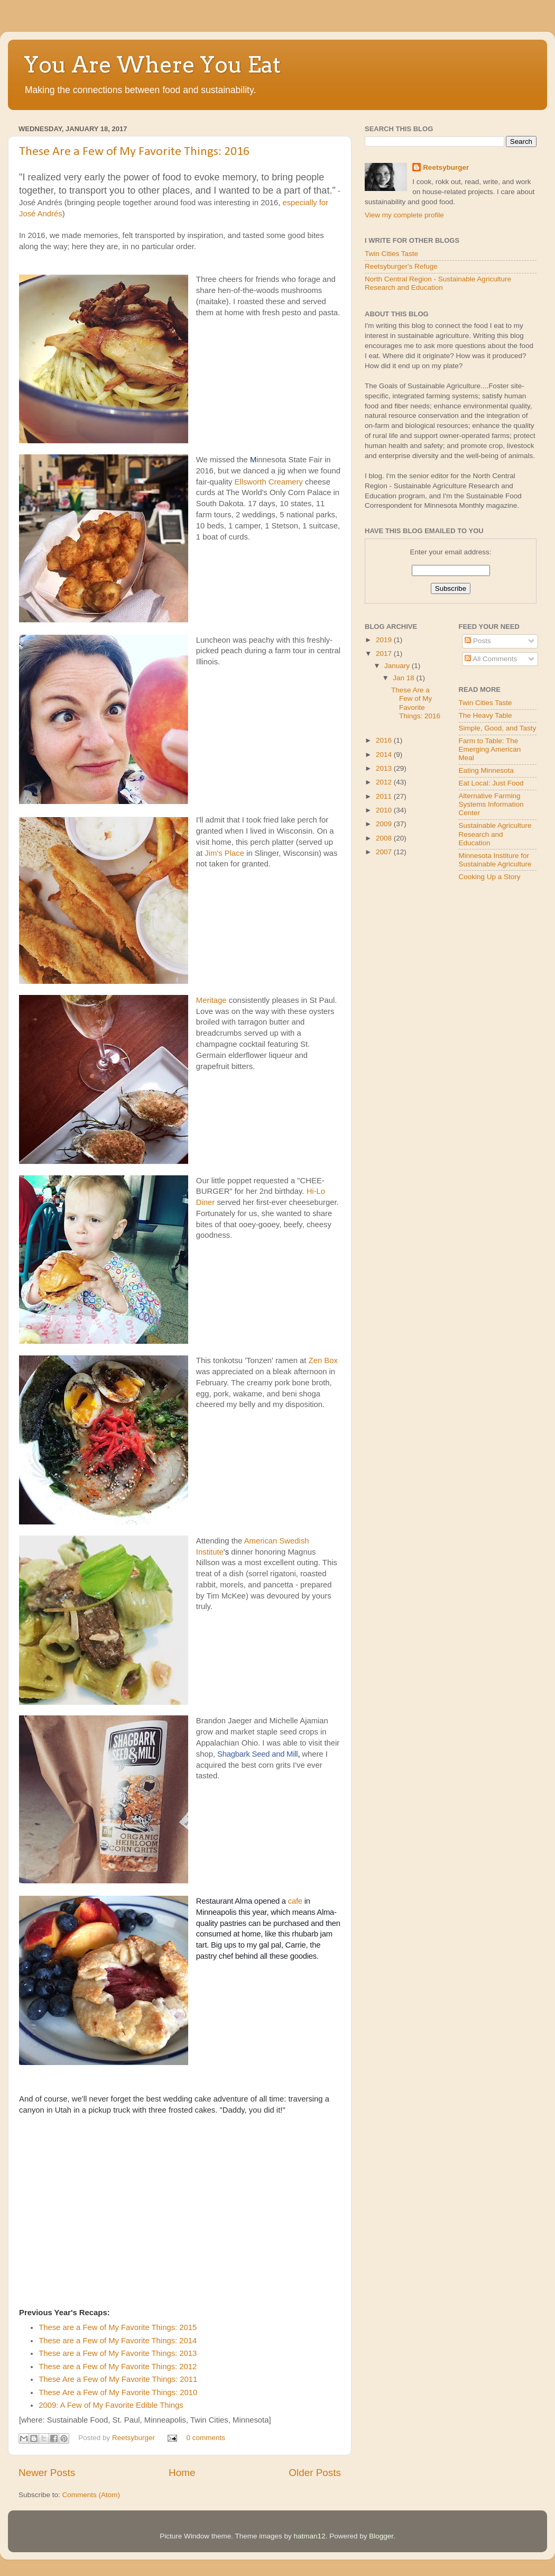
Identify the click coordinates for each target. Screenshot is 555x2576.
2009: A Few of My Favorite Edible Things (111, 2405)
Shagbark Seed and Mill (257, 1754)
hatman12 (310, 2536)
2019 (385, 640)
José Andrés (40, 213)
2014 (385, 755)
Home (182, 2472)
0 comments (205, 2438)
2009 (385, 824)
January (398, 666)
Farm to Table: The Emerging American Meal (490, 749)
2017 (385, 653)
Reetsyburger (134, 2438)
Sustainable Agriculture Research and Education (495, 833)
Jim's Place (224, 853)
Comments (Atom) (91, 2495)
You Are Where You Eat (152, 64)
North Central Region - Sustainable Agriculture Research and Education (438, 283)
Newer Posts (46, 2472)
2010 (385, 810)
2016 (385, 740)
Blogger (381, 2536)
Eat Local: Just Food (491, 783)
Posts (478, 641)
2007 (385, 852)
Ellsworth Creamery (268, 482)
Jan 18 (404, 678)
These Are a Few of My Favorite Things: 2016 (134, 151)
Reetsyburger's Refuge (401, 266)
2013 (385, 768)
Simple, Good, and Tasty (497, 728)
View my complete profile (404, 215)
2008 (385, 838)
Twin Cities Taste (391, 254)
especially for (305, 202)
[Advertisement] (396, 962)
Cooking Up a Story (490, 877)
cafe (295, 1901)
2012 (385, 782)
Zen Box (323, 1360)
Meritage (211, 1000)
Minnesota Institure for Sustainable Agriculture (495, 860)
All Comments (491, 659)
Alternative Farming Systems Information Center (491, 804)
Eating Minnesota (486, 770)
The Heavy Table (485, 715)
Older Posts (315, 2472)
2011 (385, 796)
